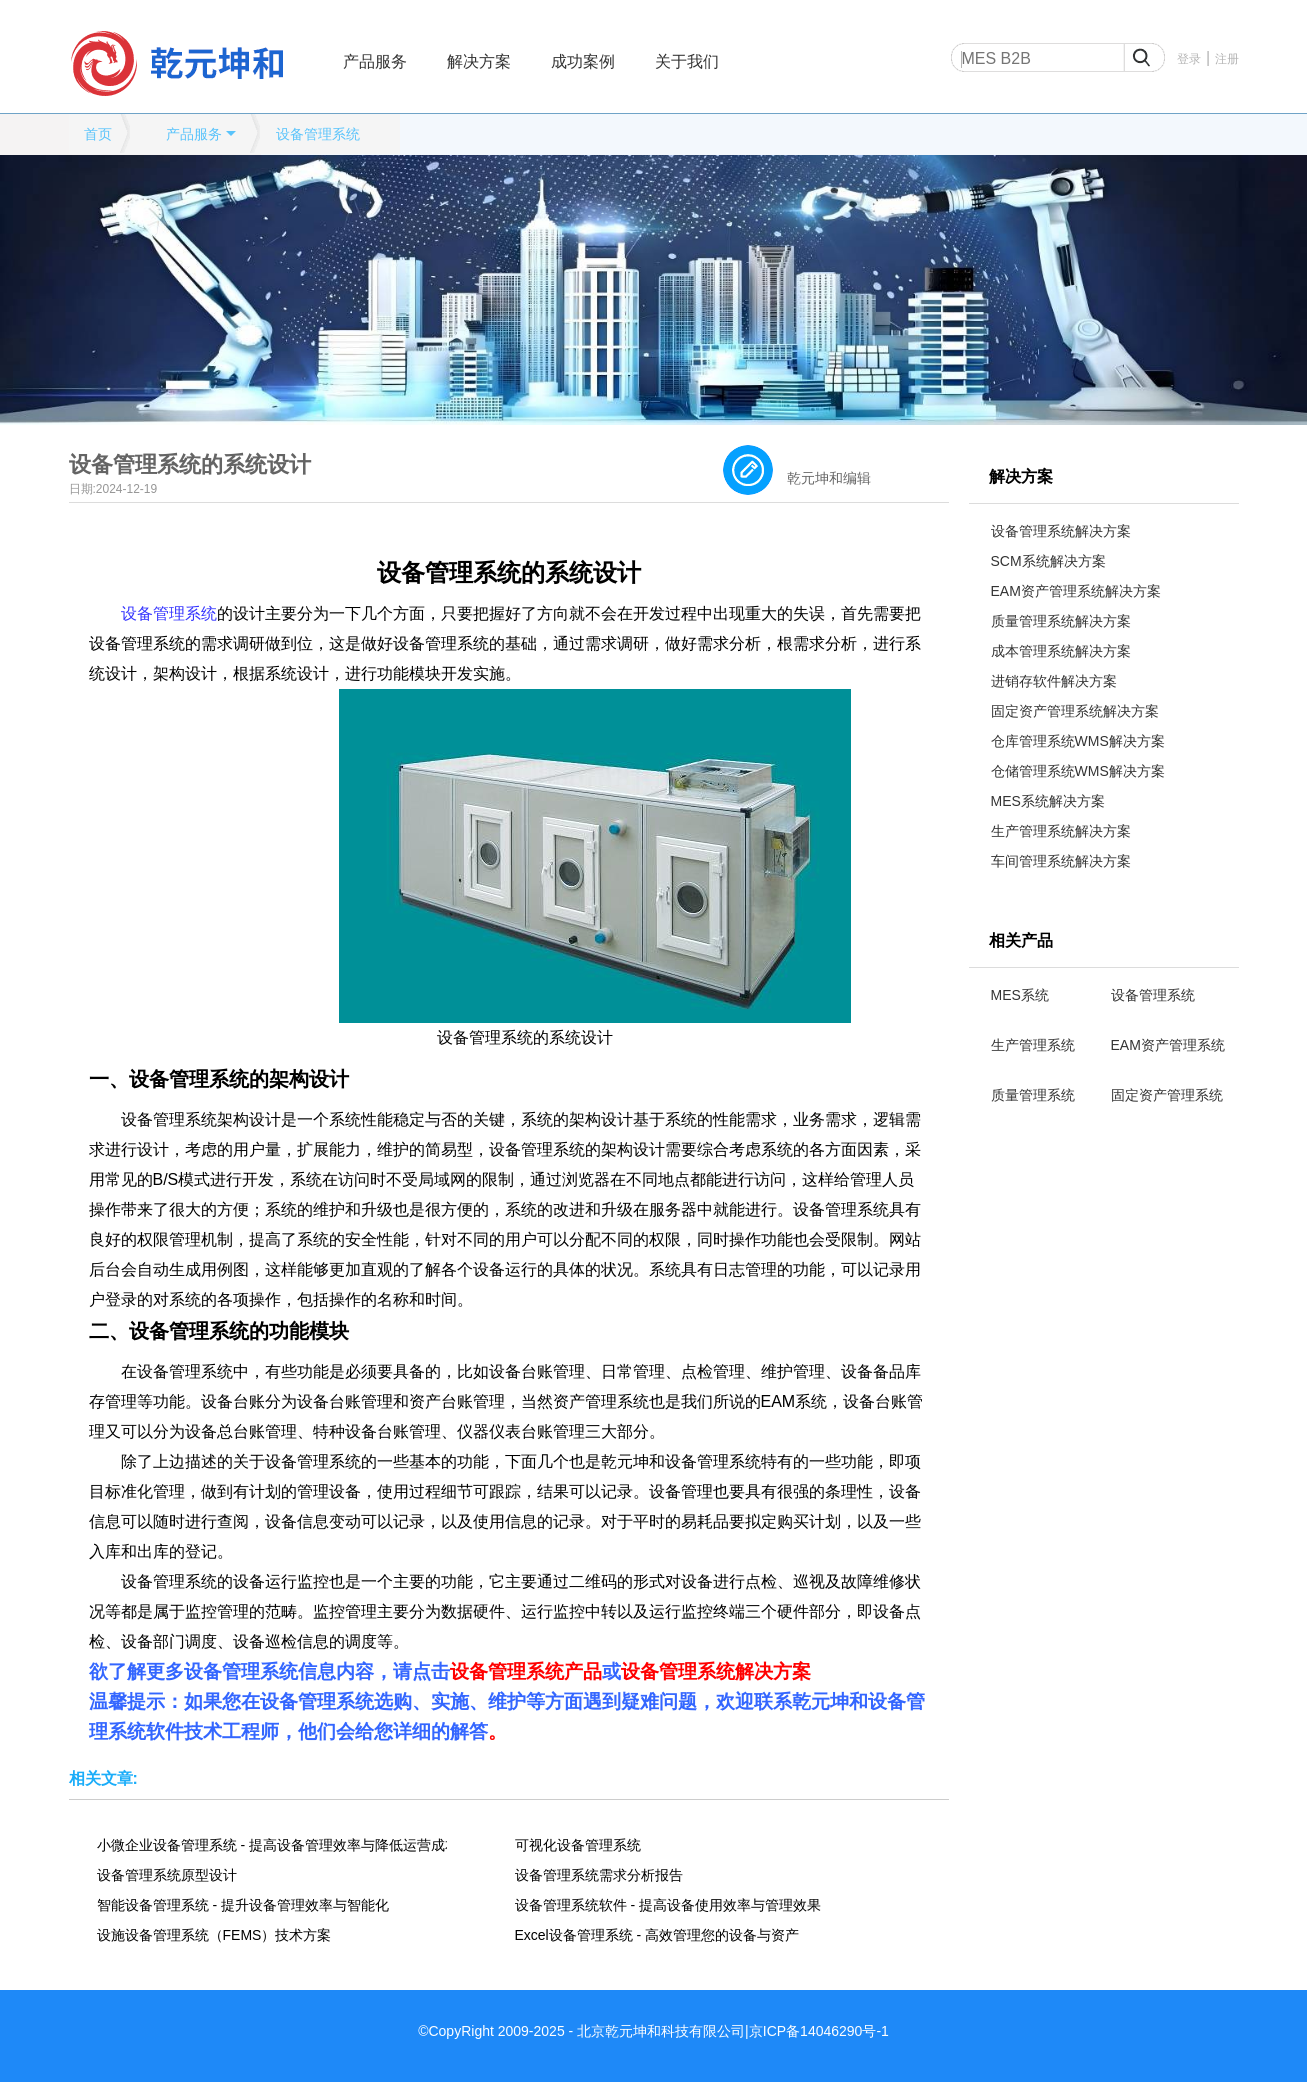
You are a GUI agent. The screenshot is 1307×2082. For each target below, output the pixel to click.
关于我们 (687, 61)
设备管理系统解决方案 (1061, 531)
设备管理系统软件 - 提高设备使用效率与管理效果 (668, 1905)
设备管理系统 (318, 134)
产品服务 (375, 61)
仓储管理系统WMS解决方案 (1078, 771)
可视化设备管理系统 (578, 1845)
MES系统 (1020, 995)
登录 (1189, 59)
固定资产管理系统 (1167, 1095)
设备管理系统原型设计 (167, 1875)
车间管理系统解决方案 (1061, 861)
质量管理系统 (1033, 1095)
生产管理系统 (1033, 1045)
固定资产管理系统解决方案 (1075, 711)
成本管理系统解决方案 (1061, 651)
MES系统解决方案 (1048, 801)
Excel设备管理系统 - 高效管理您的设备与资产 (657, 1935)
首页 (98, 134)
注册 (1227, 59)
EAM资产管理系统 (1168, 1045)
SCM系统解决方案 (1048, 561)
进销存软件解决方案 (1054, 681)
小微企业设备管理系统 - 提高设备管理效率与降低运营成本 (272, 1845)
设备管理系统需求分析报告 (599, 1875)
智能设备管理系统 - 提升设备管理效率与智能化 (243, 1905)
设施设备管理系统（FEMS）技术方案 (214, 1935)
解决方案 (479, 61)
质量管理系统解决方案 (1061, 621)
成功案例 (583, 61)
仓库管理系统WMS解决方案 (1078, 741)
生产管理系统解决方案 (1061, 831)
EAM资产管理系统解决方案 (1076, 591)
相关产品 (1021, 940)
